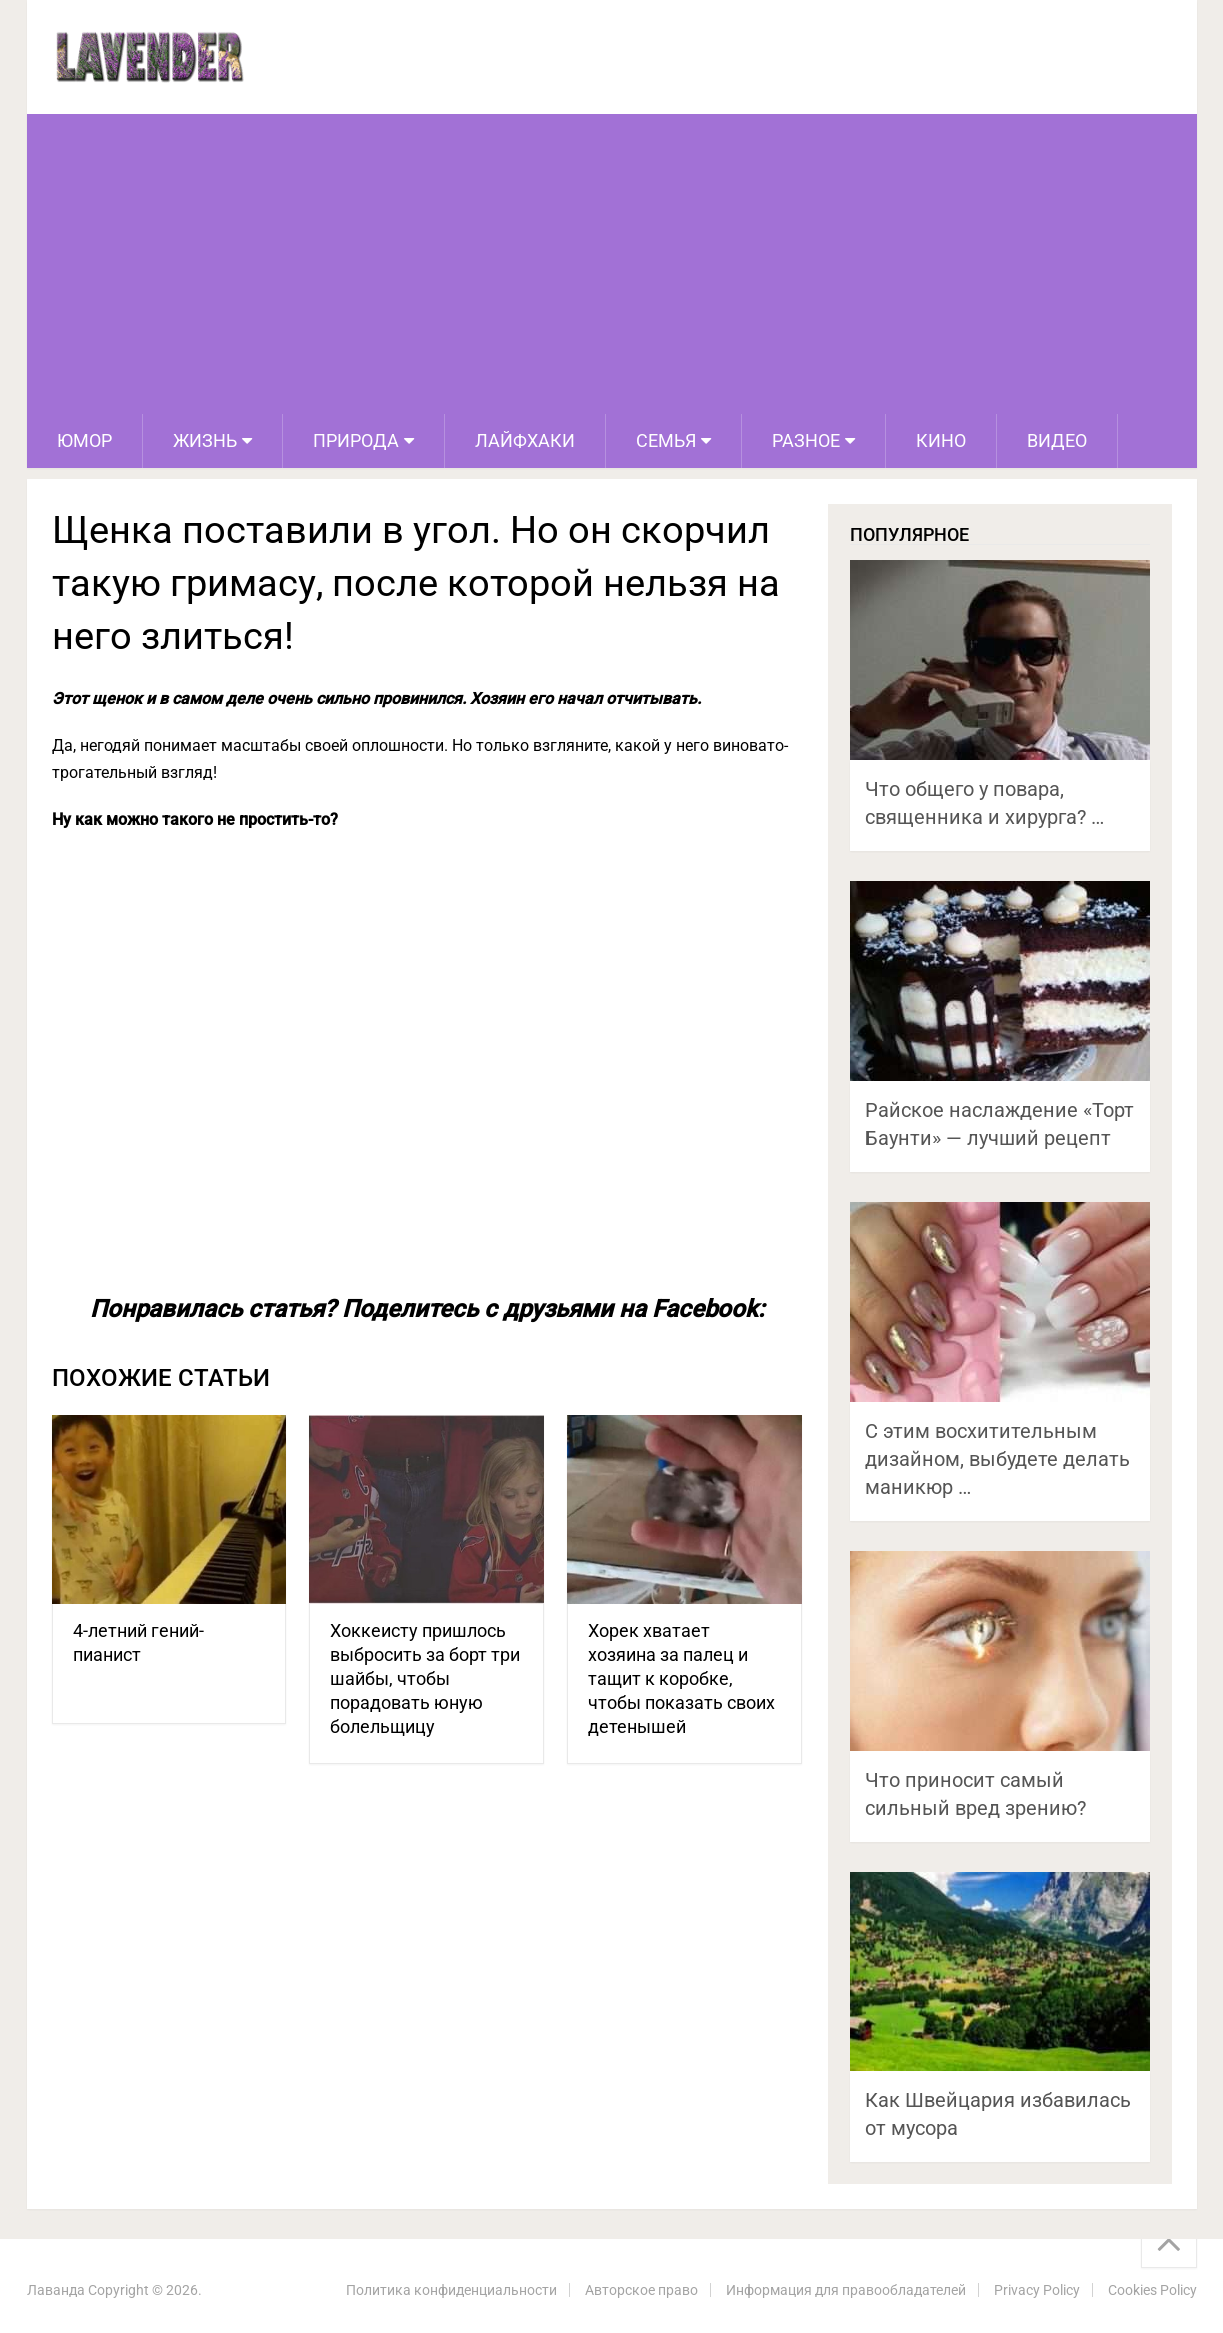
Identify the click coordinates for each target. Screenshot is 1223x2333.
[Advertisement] (612, 264)
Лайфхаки (525, 440)
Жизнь (205, 440)
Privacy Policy (1037, 2290)
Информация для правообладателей (846, 2290)
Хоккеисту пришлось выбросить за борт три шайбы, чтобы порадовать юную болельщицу (425, 1678)
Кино (941, 440)
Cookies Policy (1152, 2290)
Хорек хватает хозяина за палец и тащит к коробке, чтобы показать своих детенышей (681, 1678)
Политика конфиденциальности (451, 2290)
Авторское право (641, 2290)
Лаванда (56, 2290)
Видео (1057, 440)
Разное (806, 440)
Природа (356, 440)
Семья (666, 440)
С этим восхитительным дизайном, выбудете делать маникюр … (997, 1459)
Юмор (84, 440)
